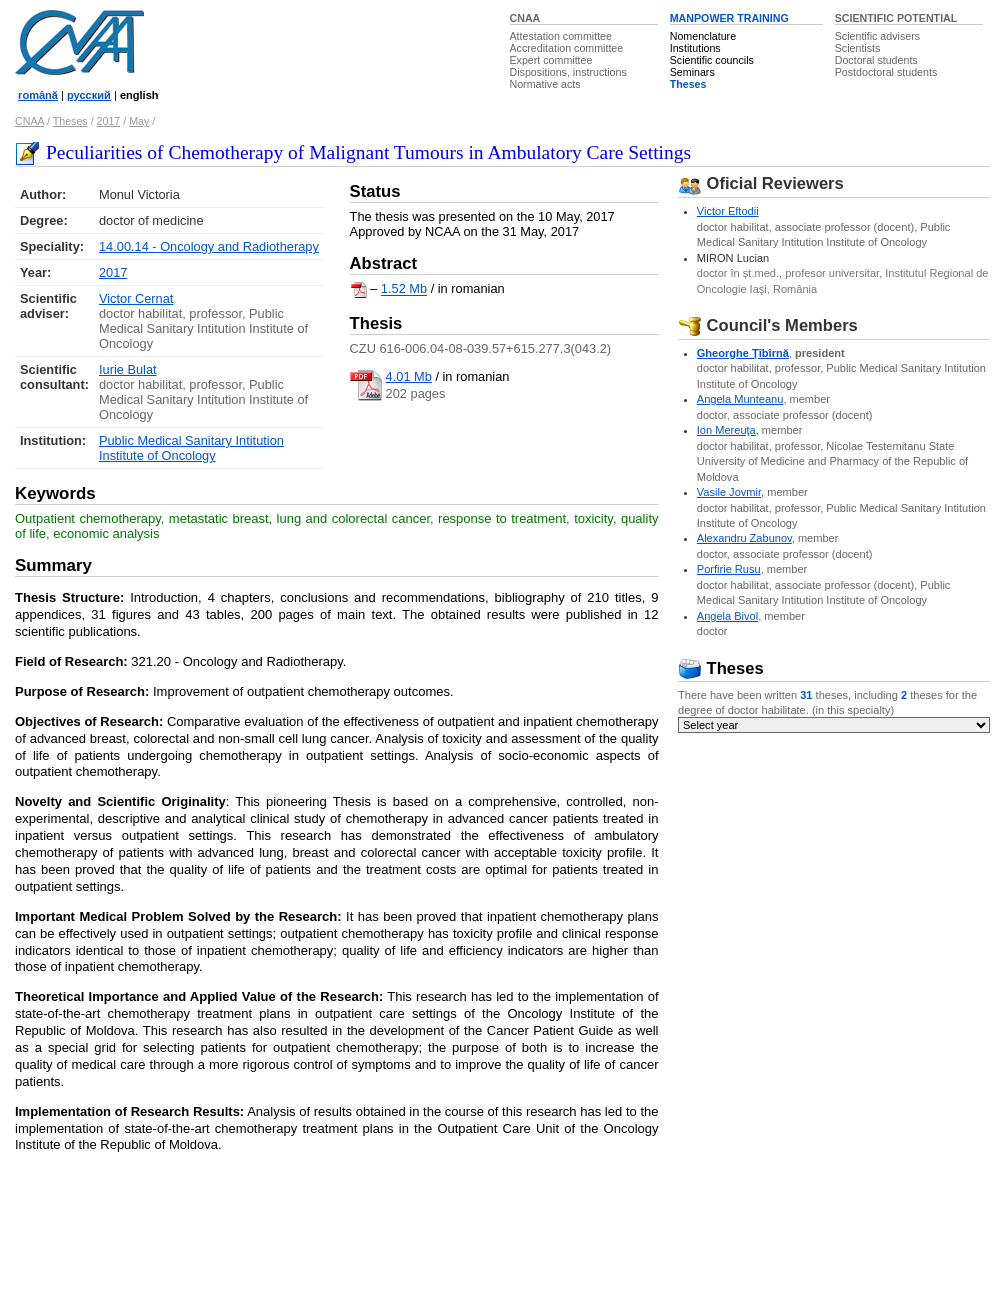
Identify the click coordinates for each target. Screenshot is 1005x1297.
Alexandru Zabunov (744, 538)
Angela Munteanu (740, 399)
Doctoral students (876, 60)
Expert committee (551, 60)
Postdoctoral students (886, 72)
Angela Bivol (727, 616)
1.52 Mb (404, 289)
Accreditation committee (567, 48)
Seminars (692, 72)
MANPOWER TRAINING (729, 18)
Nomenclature (703, 36)
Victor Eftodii (728, 211)
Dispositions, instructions (568, 72)
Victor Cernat (136, 298)
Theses (688, 84)
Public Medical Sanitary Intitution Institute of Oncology (191, 448)
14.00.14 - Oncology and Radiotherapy (209, 246)
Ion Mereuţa (726, 430)
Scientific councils (712, 60)
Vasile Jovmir (729, 492)
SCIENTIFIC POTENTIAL (896, 18)
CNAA (525, 18)
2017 (109, 121)
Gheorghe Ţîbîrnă (743, 353)
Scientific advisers (877, 36)
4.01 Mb (409, 376)
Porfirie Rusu (729, 569)
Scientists (858, 48)
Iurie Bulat (128, 369)
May (139, 121)
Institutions (695, 48)
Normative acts (545, 84)
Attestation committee (561, 36)
